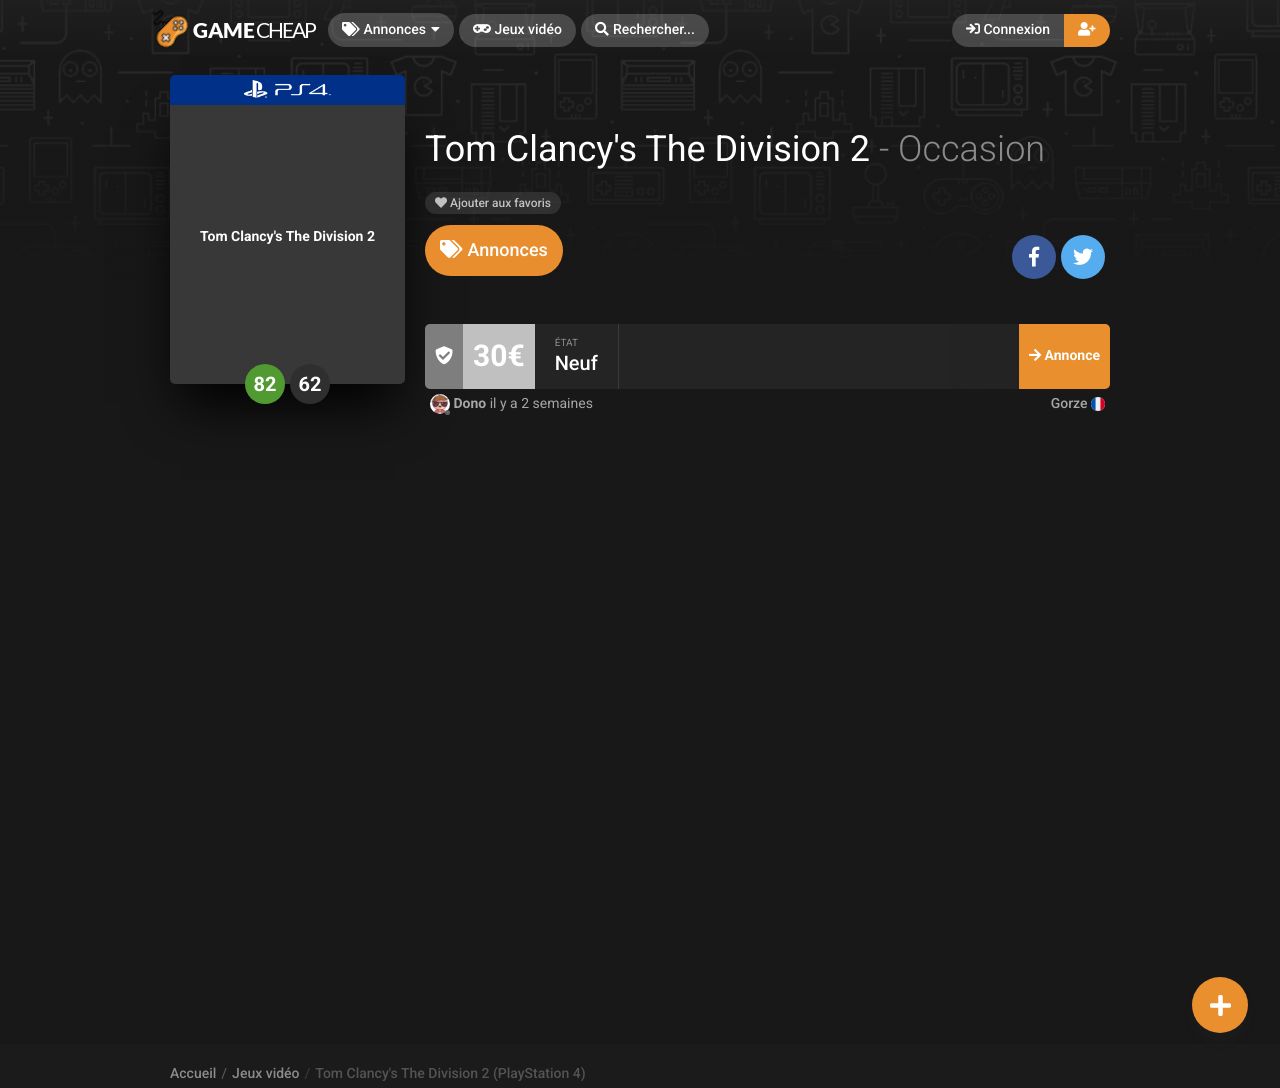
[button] (645, 30)
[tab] (494, 250)
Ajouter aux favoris (493, 203)
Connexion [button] (1008, 30)
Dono (460, 404)
